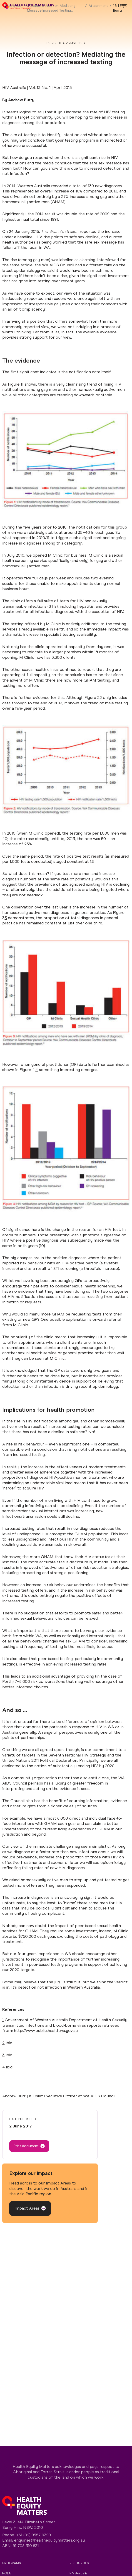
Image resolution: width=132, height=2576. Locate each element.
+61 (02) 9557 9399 (33, 2534)
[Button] (29, 2146)
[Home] (28, 5)
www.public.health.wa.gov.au (52, 2030)
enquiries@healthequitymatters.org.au (49, 2540)
